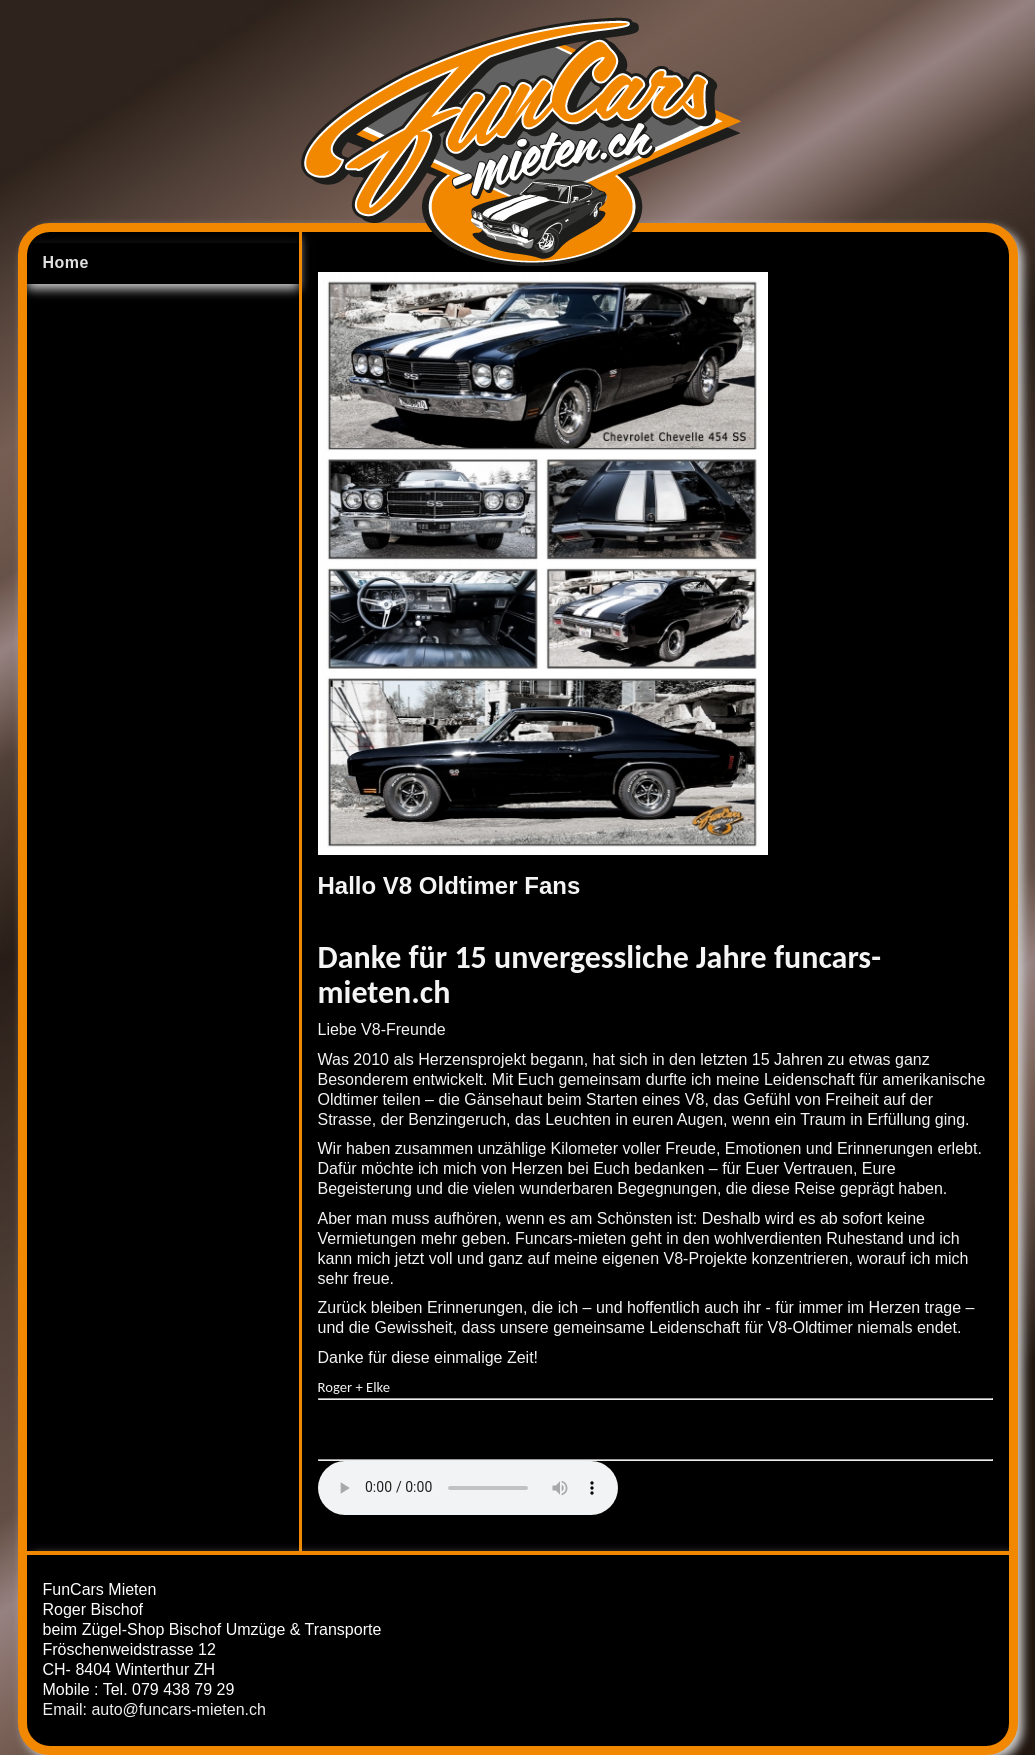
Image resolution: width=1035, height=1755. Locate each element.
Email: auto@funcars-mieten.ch (154, 1709)
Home (65, 262)
